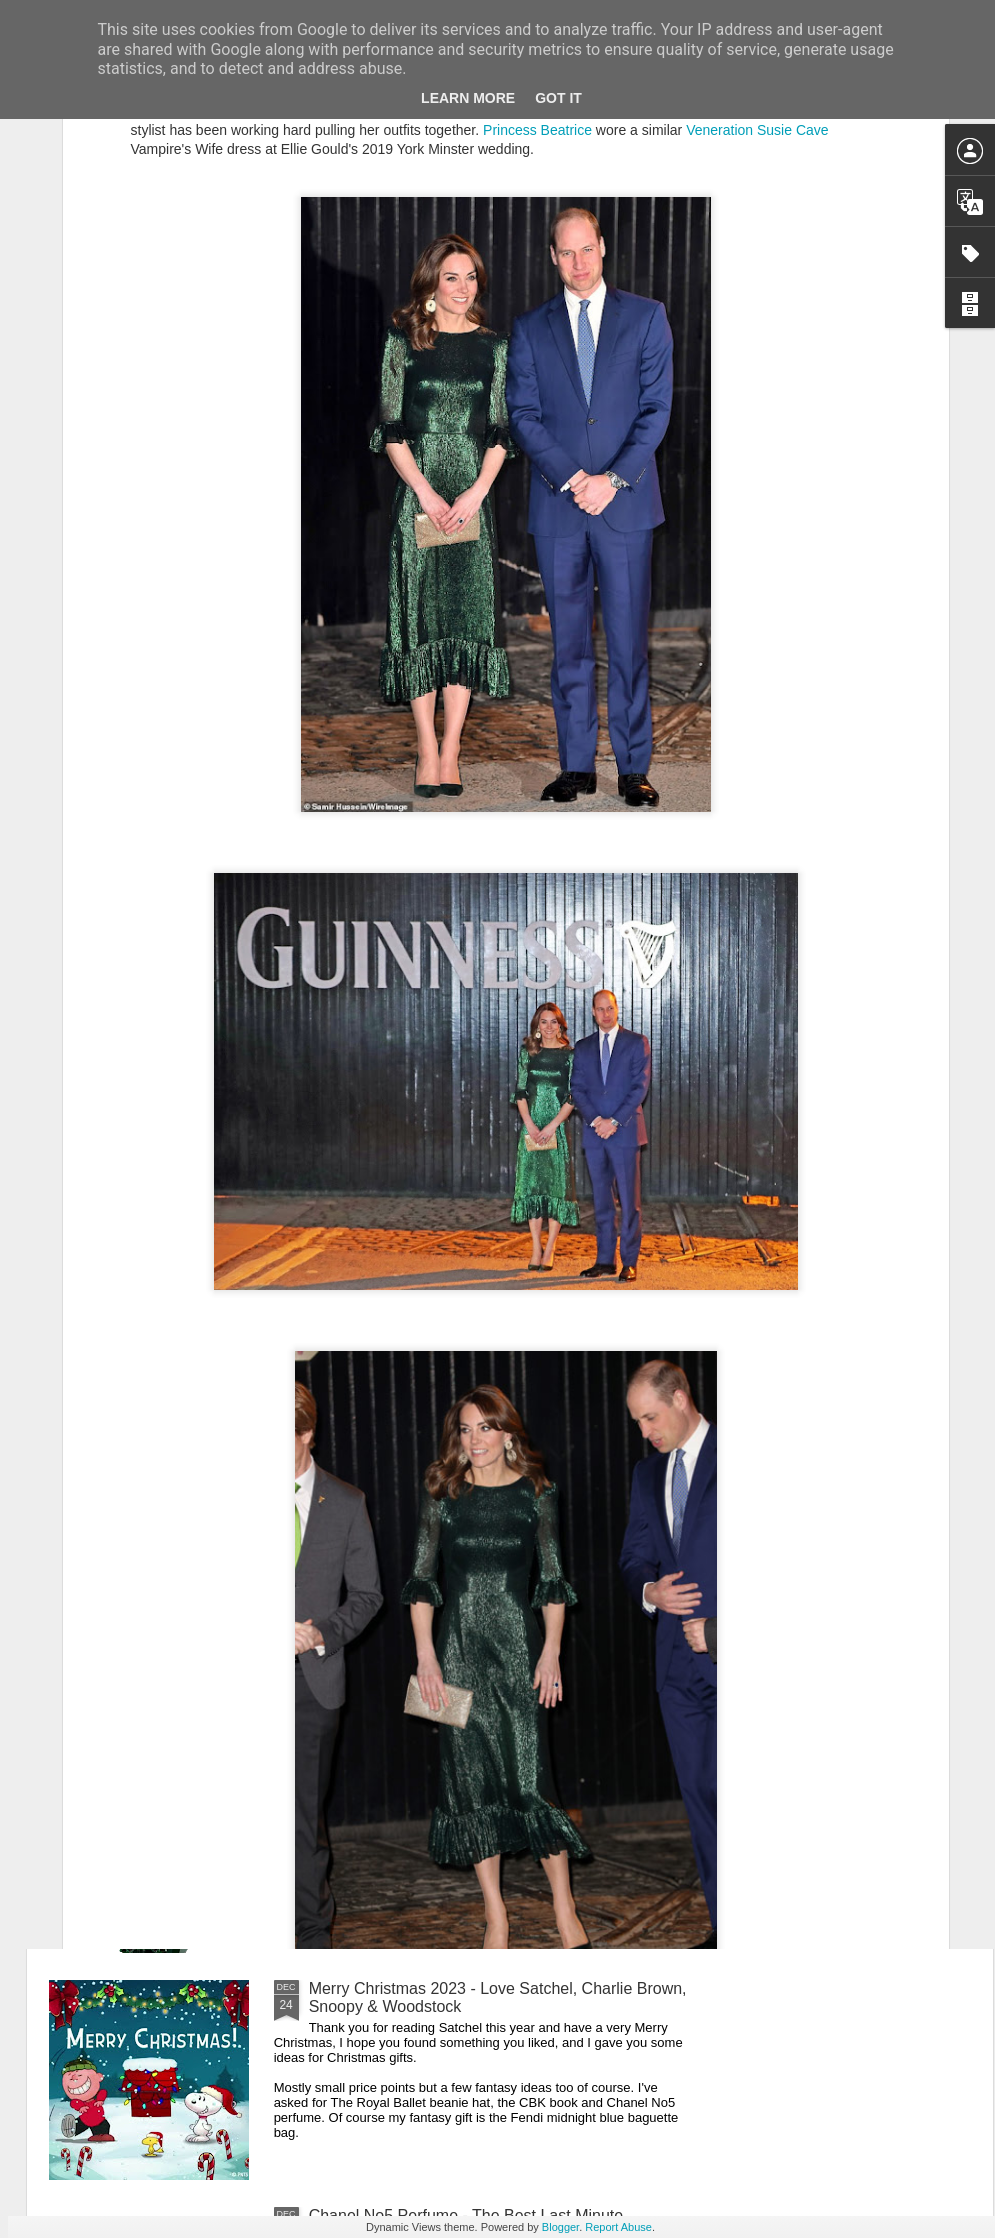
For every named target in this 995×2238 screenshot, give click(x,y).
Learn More (468, 98)
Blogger (560, 2227)
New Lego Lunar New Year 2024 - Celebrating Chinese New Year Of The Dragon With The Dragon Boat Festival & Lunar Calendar (492, 1325)
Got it (558, 98)
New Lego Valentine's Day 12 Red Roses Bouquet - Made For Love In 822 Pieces (492, 1770)
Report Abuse (618, 2227)
